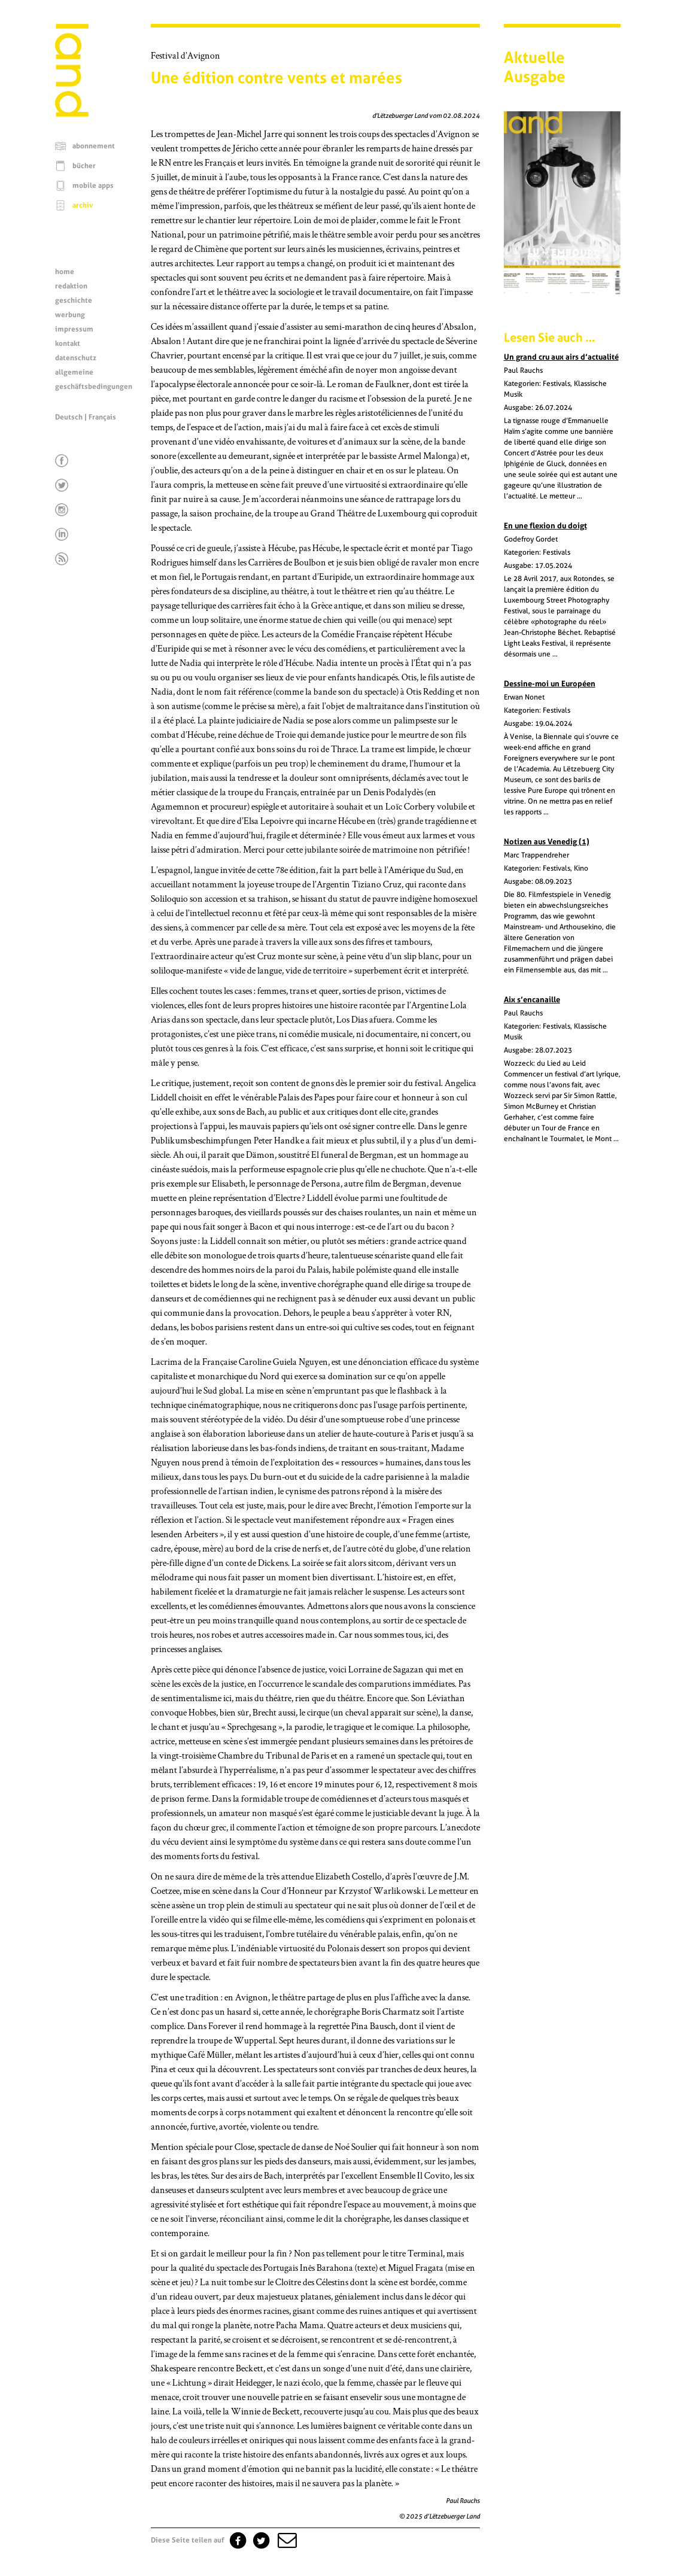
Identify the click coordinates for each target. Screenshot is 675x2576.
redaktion (71, 286)
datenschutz (75, 358)
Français (102, 417)
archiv (82, 205)
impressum (74, 329)
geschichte (73, 300)
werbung (70, 315)
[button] (286, 2540)
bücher (84, 166)
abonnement (93, 146)
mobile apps (93, 185)
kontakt (67, 343)
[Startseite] (72, 113)
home (64, 271)
